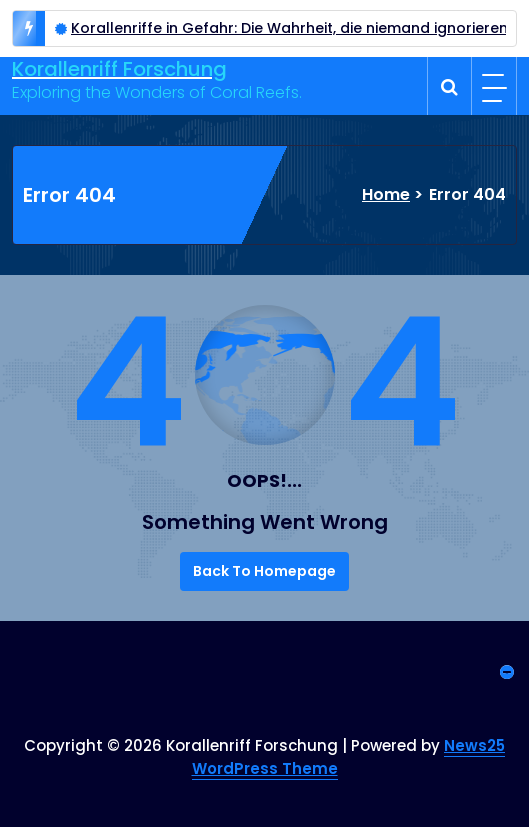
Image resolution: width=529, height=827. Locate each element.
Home (386, 194)
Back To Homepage (264, 571)
